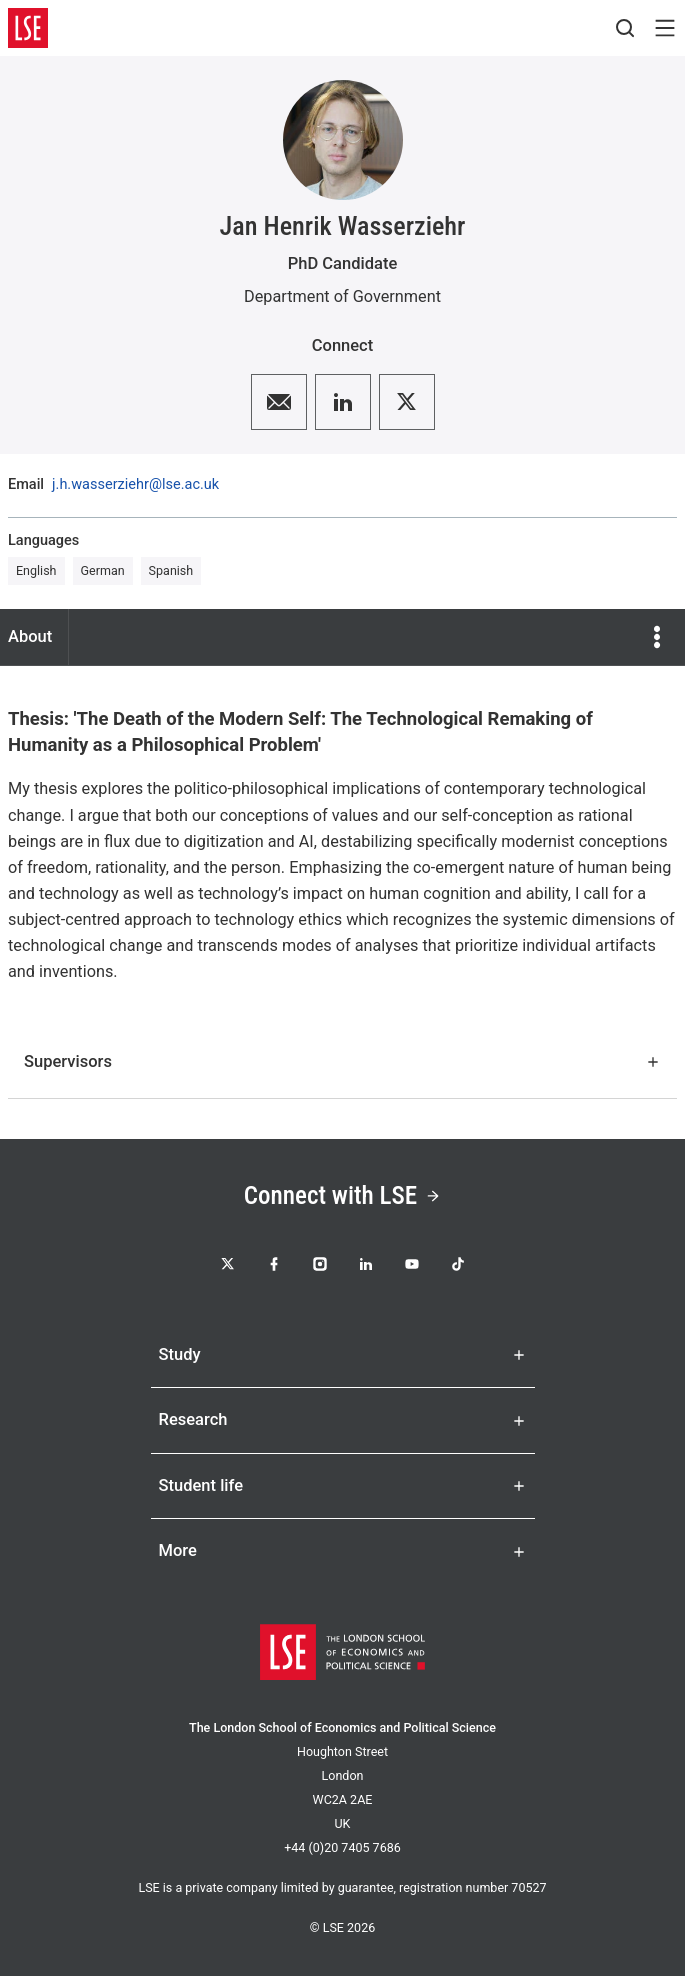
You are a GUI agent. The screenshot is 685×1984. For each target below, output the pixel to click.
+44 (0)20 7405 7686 (342, 1855)
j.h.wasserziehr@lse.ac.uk (135, 485)
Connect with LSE (342, 1197)
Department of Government (342, 296)
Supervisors (342, 1061)
